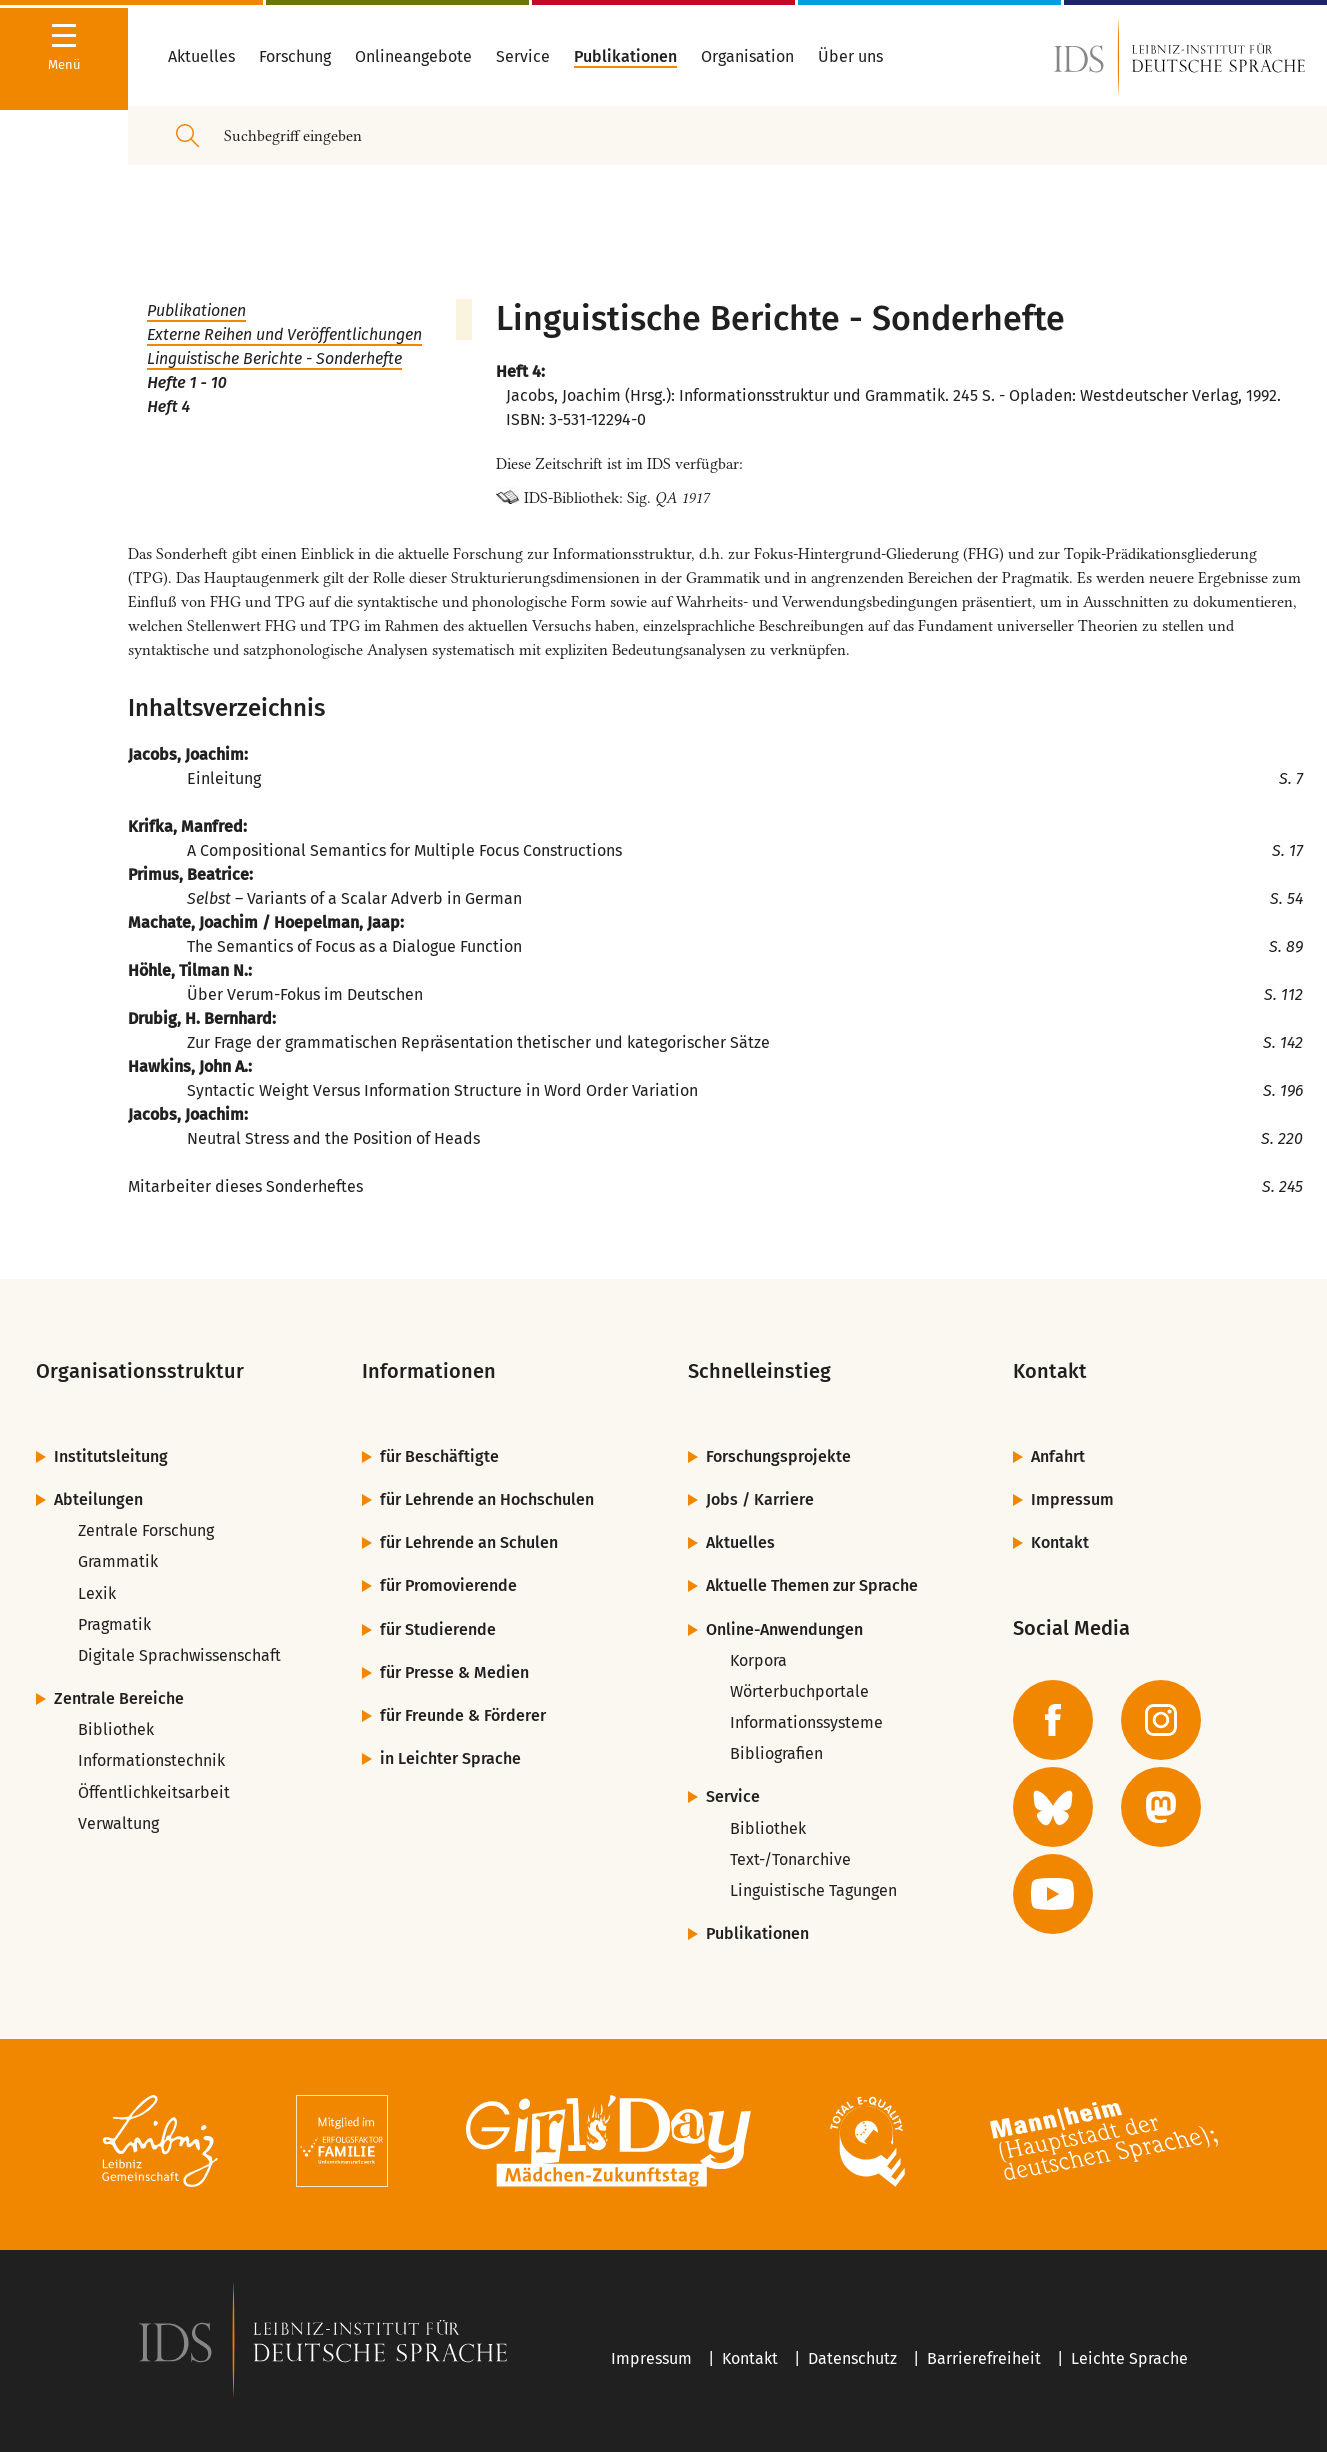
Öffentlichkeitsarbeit (154, 1792)
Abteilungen (98, 1499)
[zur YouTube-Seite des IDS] (1053, 1894)
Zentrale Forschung (146, 1530)
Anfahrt (1058, 1456)
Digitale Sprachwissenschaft (179, 1655)
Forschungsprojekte (778, 1456)
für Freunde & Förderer (463, 1715)
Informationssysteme (806, 1722)
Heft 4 (168, 406)
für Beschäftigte (439, 1456)
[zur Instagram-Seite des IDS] (1161, 1720)
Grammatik (118, 1561)
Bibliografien (776, 1753)
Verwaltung (118, 1823)
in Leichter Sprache (450, 1758)
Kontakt (1060, 1542)
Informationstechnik (151, 1760)
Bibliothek (116, 1729)
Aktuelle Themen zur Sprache (812, 1585)
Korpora (758, 1660)
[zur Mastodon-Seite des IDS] (1161, 1807)
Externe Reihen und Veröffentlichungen (284, 334)
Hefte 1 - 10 (187, 382)
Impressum (1072, 1499)
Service (733, 1796)
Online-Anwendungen (784, 1629)
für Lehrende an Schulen (469, 1542)
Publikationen (196, 310)
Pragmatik (114, 1624)
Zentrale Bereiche (119, 1698)
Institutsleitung (111, 1456)
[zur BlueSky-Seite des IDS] (1053, 1807)
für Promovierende (448, 1585)
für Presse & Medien (454, 1672)
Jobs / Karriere (760, 1499)
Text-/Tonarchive (790, 1859)
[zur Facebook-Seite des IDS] (1053, 1720)
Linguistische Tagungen (813, 1890)
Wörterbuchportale (799, 1691)
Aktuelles (740, 1542)
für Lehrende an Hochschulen (487, 1499)
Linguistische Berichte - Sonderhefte (274, 358)
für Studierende (438, 1629)
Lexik (97, 1593)
